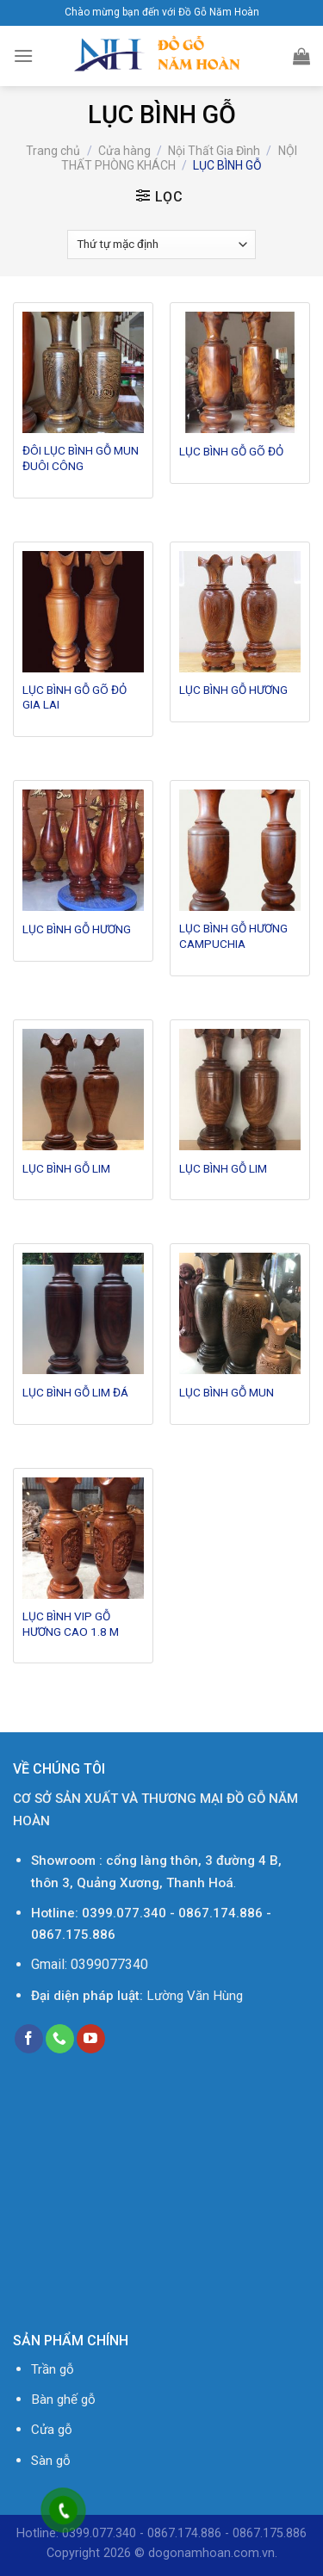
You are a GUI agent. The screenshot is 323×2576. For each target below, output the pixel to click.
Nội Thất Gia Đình (214, 151)
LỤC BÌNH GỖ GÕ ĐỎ (231, 451)
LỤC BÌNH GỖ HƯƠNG (233, 690)
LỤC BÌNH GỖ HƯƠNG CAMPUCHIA (233, 936)
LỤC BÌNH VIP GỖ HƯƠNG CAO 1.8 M (70, 1623)
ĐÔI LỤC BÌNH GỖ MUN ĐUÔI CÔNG (80, 458)
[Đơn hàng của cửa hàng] (161, 244)
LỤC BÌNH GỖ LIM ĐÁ (75, 1392)
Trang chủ (53, 151)
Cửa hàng (124, 151)
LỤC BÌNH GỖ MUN (226, 1392)
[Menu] (23, 55)
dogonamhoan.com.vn (211, 2553)
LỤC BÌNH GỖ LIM (66, 1168)
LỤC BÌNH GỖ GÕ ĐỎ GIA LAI (74, 697)
